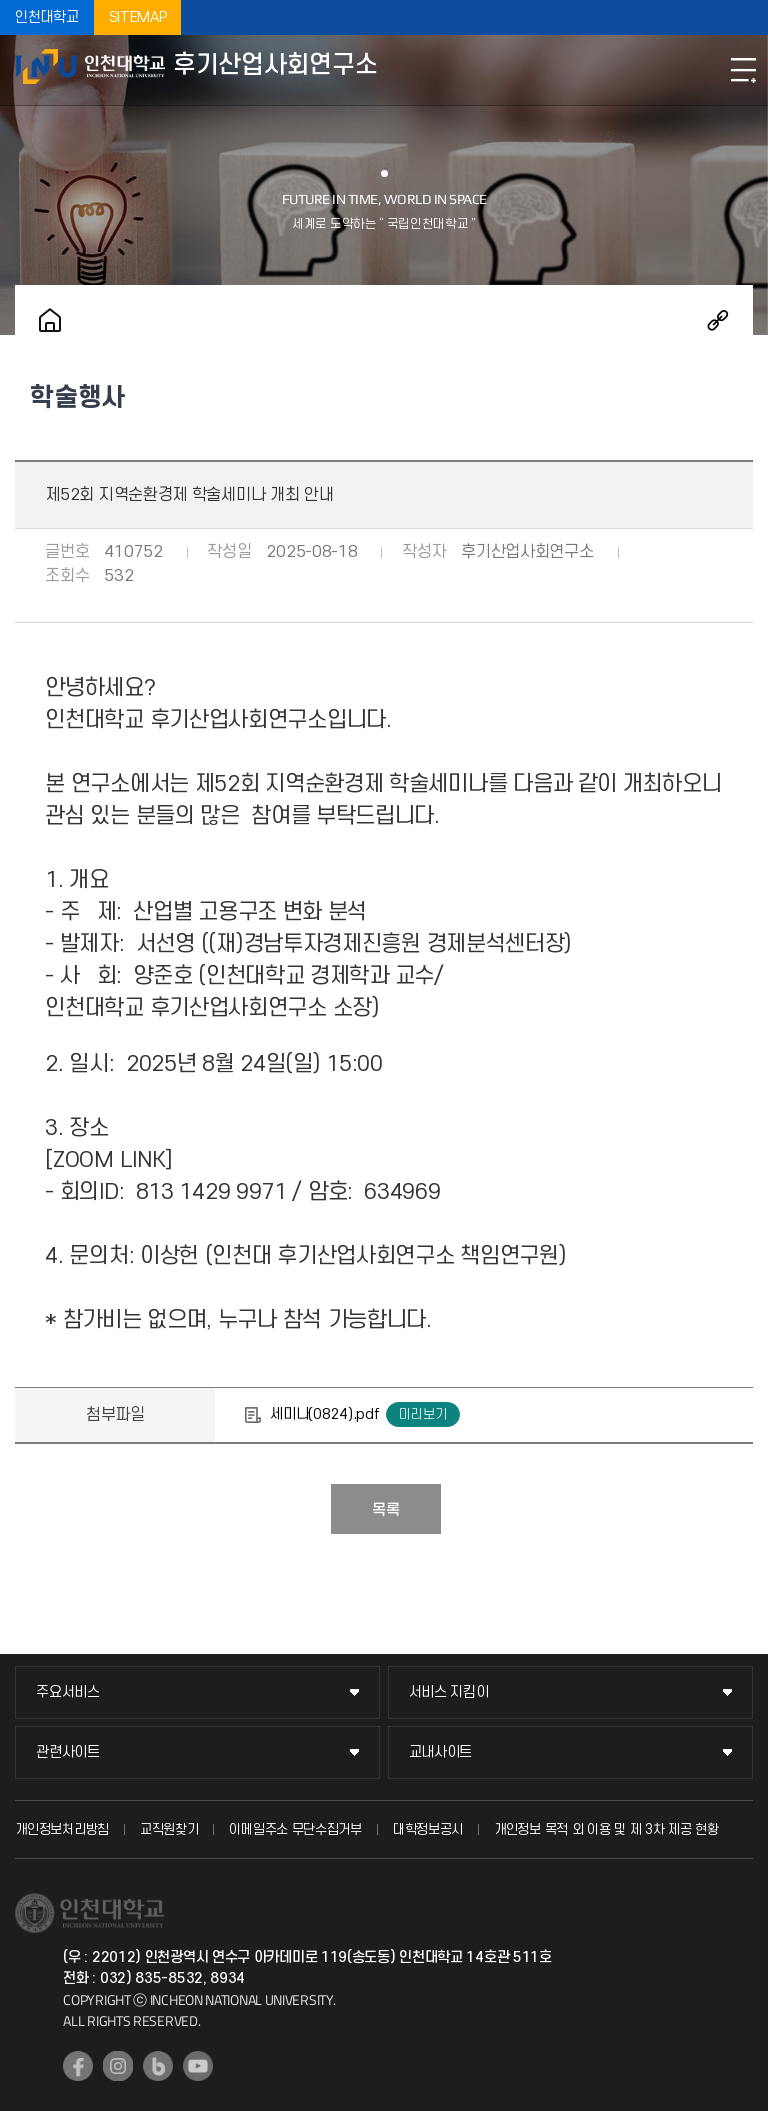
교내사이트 (441, 1752)
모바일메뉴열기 (743, 70)
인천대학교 (47, 17)
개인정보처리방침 (62, 1829)
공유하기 (718, 320)
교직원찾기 (169, 1829)
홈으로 (50, 320)
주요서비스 (68, 1692)
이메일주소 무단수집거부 (295, 1829)
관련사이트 (68, 1752)
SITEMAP (138, 17)
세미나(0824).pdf (324, 1414)
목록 (386, 1510)
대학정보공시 (428, 1829)
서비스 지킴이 (449, 1692)
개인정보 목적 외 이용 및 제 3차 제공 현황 (606, 1829)
